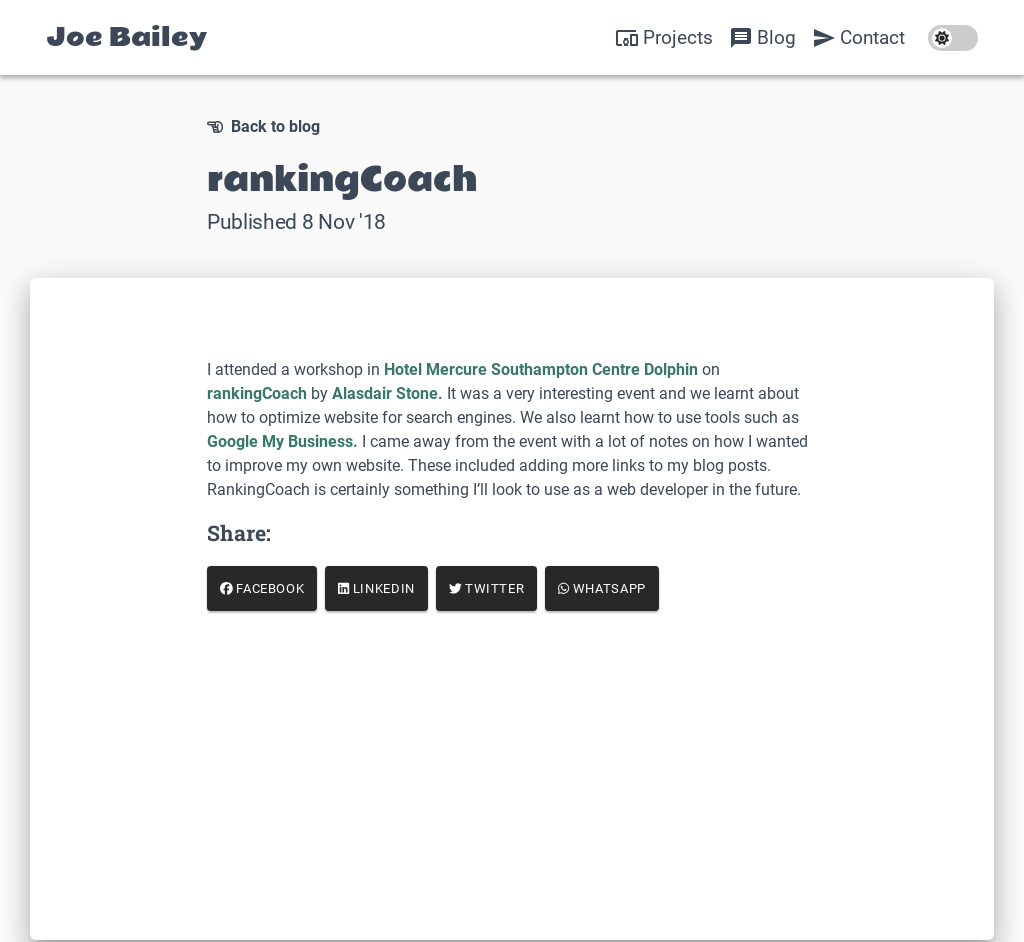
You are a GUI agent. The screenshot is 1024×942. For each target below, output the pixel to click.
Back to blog (263, 126)
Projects (664, 38)
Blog (762, 38)
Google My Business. (282, 441)
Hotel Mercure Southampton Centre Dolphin (541, 369)
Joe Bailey (127, 37)
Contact (858, 38)
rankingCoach (257, 393)
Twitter (487, 588)
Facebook (262, 588)
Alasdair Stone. (387, 393)
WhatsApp (602, 588)
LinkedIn (376, 588)
